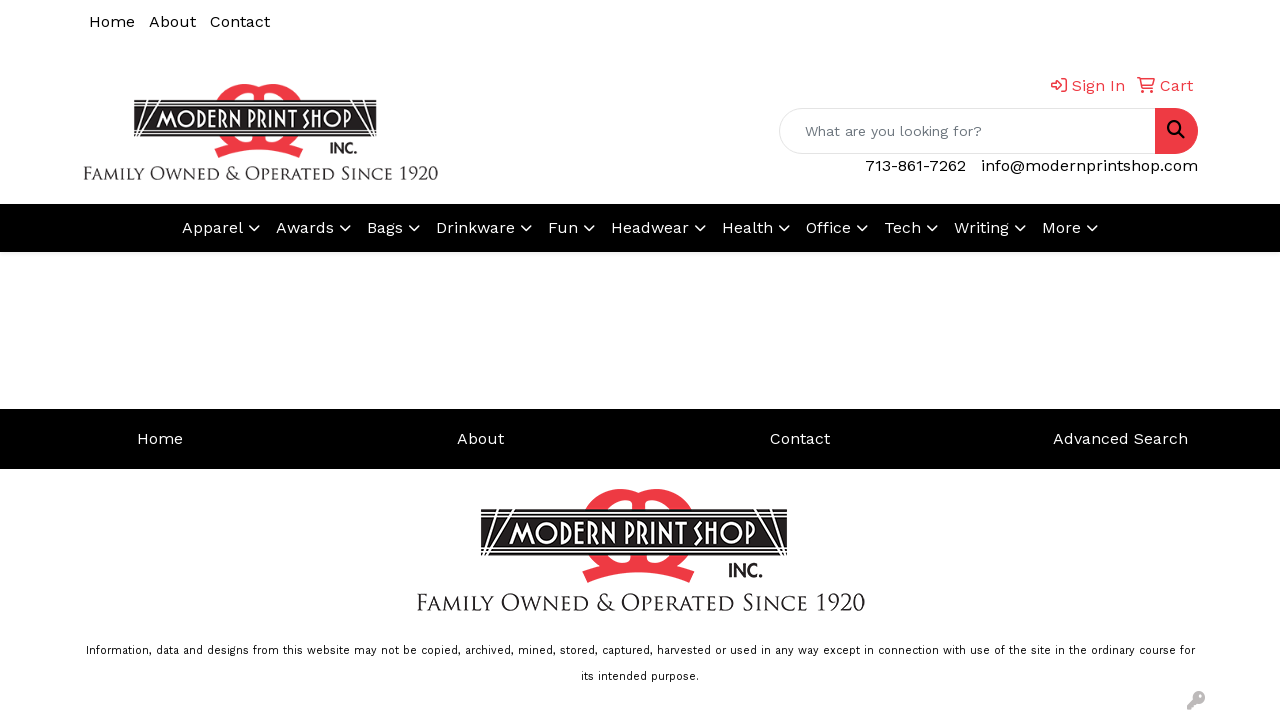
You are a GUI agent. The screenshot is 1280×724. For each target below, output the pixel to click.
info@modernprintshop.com (1089, 165)
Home (112, 21)
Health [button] (747, 227)
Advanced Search (1120, 438)
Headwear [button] (650, 227)
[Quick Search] (967, 131)
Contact (240, 21)
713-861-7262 (915, 165)
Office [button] (828, 227)
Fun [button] (563, 227)
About (172, 21)
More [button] (1061, 227)
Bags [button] (385, 227)
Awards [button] (305, 227)
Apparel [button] (212, 227)
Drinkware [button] (475, 227)
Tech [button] (902, 227)
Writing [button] (981, 227)
